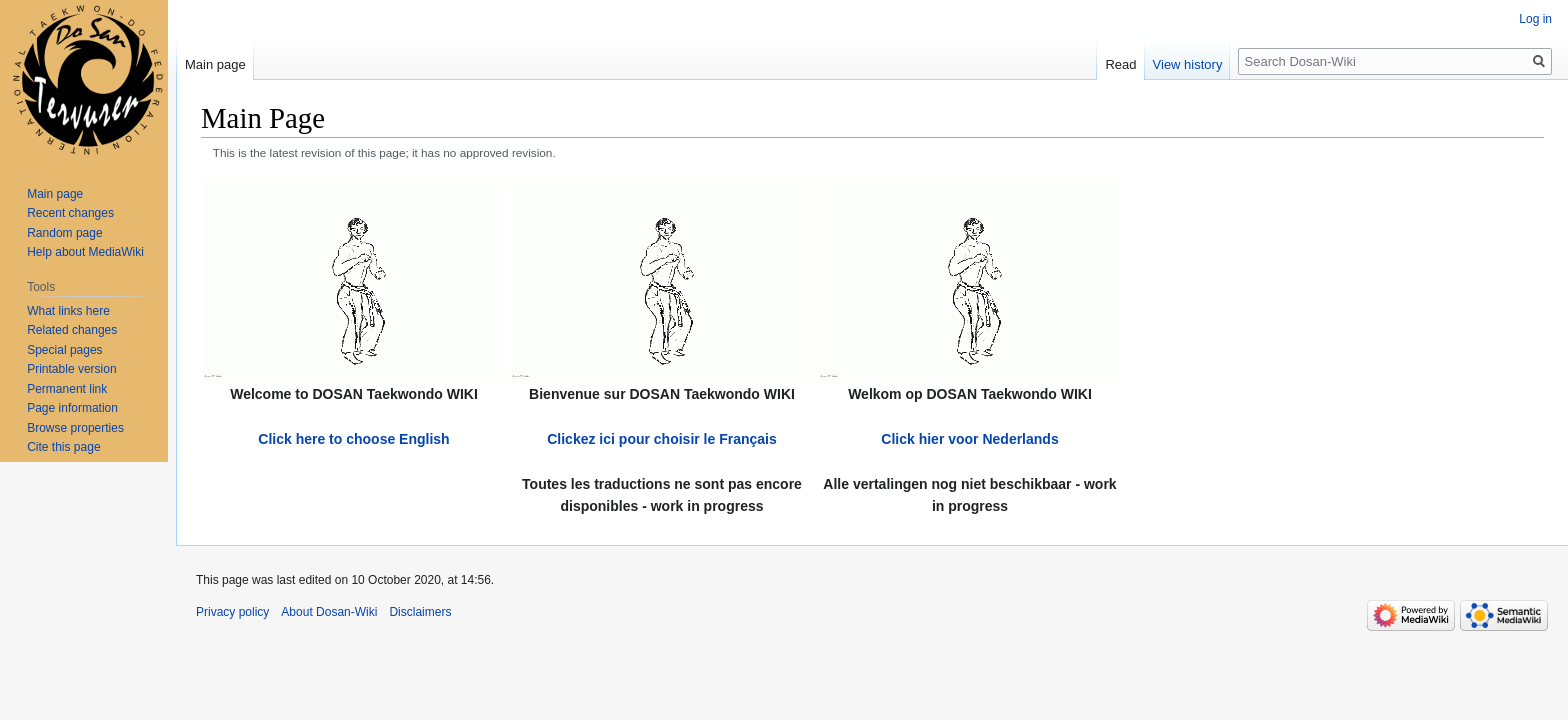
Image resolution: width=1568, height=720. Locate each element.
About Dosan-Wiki (329, 612)
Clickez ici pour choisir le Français (662, 439)
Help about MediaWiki (85, 252)
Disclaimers (420, 612)
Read (1120, 64)
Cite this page (63, 447)
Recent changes (70, 213)
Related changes (72, 330)
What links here (68, 311)
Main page (215, 64)
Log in (1535, 19)
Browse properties (75, 428)
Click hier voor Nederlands (969, 439)
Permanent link (67, 389)
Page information (72, 408)
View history (1188, 64)
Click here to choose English (353, 439)
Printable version (71, 369)
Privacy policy (232, 612)
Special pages (64, 350)
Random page (64, 233)
